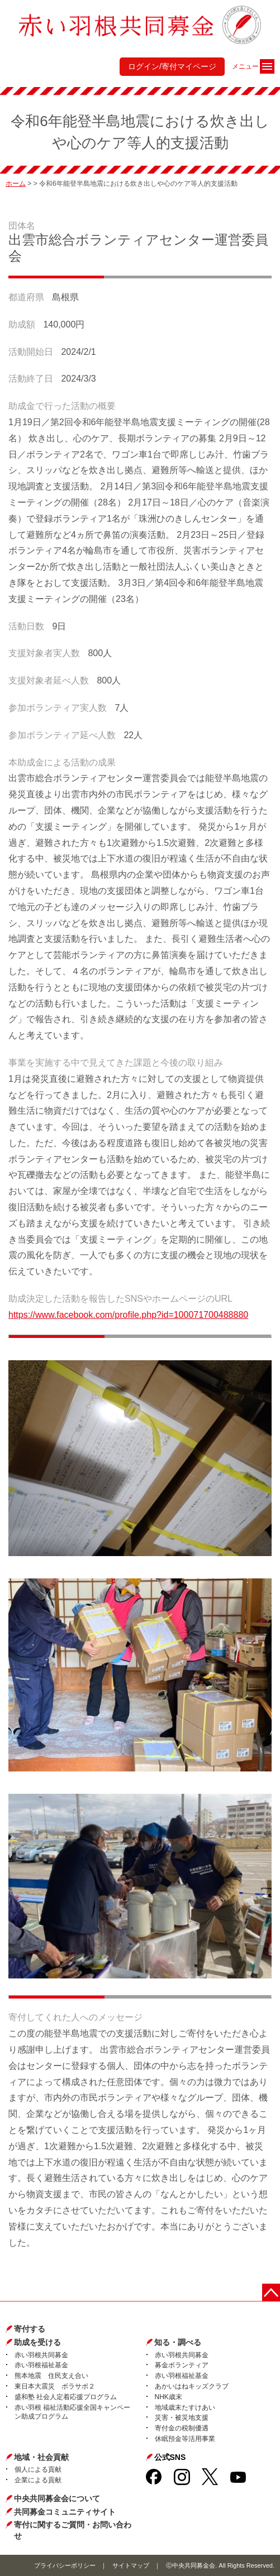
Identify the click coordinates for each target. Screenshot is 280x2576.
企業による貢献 (38, 2480)
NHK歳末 (168, 2397)
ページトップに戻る (271, 2292)
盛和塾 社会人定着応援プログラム (66, 2397)
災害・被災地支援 (181, 2417)
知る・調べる (177, 2342)
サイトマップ (130, 2565)
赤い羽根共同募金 (41, 2355)
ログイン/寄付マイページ (172, 66)
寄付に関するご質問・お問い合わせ (72, 2530)
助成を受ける (37, 2342)
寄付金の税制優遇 (181, 2428)
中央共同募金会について (57, 2498)
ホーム (16, 183)
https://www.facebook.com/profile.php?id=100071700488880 (128, 1315)
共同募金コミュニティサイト (65, 2511)
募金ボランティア (181, 2365)
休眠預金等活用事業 (185, 2439)
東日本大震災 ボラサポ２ (55, 2386)
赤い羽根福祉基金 (41, 2365)
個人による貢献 (38, 2469)
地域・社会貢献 (41, 2457)
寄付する (29, 2328)
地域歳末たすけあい (185, 2407)
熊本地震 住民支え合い (51, 2376)
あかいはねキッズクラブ (192, 2386)
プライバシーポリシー (65, 2565)
